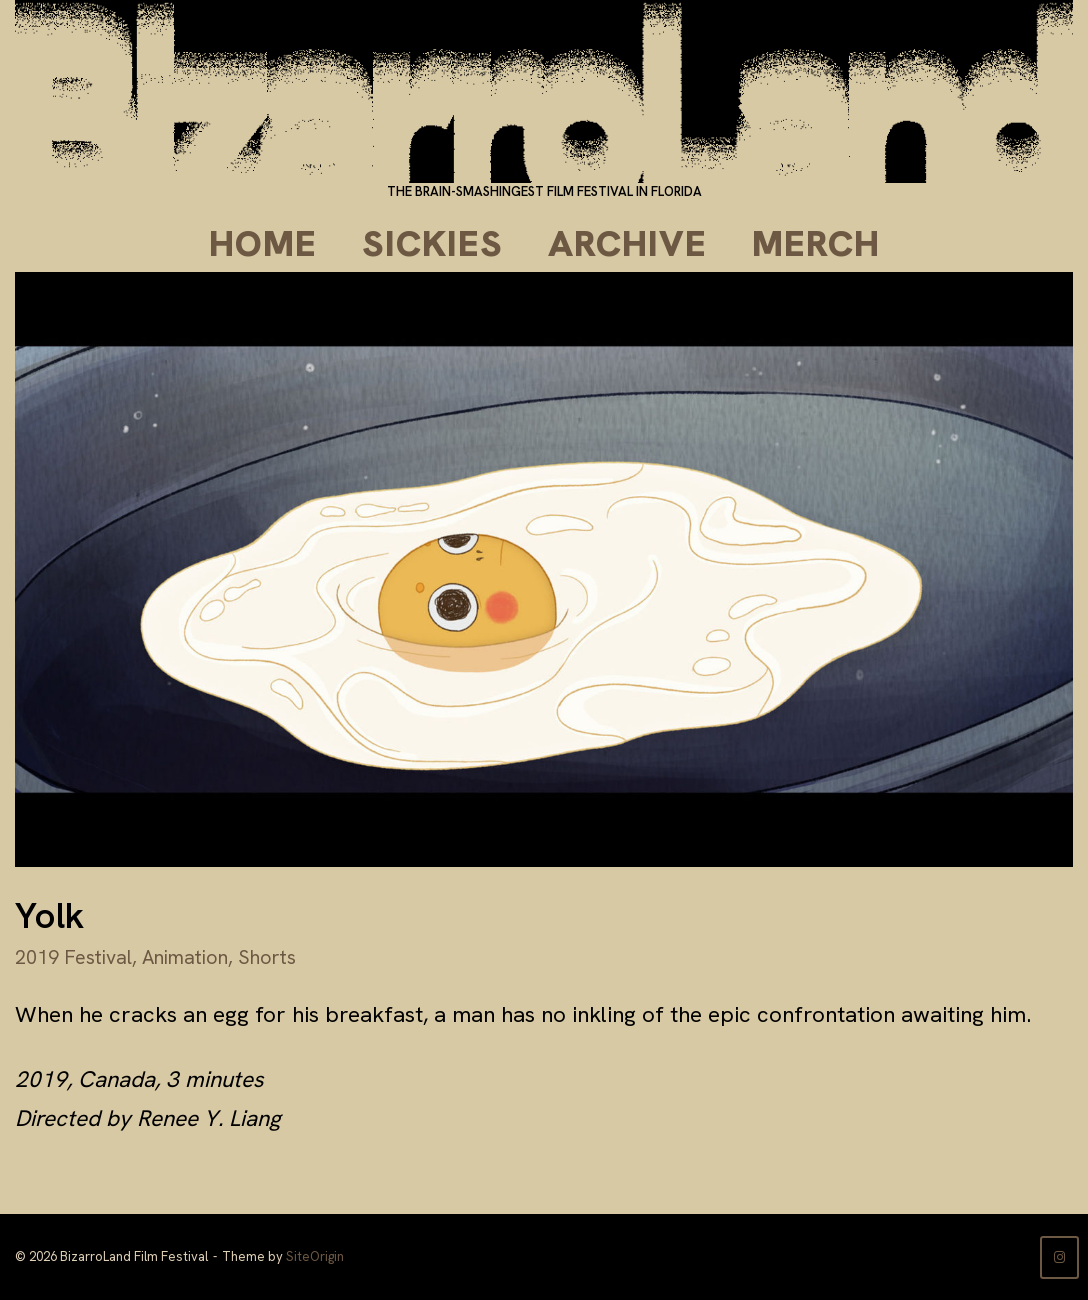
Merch (816, 243)
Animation (185, 957)
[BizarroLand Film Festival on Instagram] (1059, 1257)
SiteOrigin (315, 1256)
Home (263, 243)
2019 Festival (73, 957)
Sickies (432, 243)
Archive (627, 243)
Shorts (267, 957)
